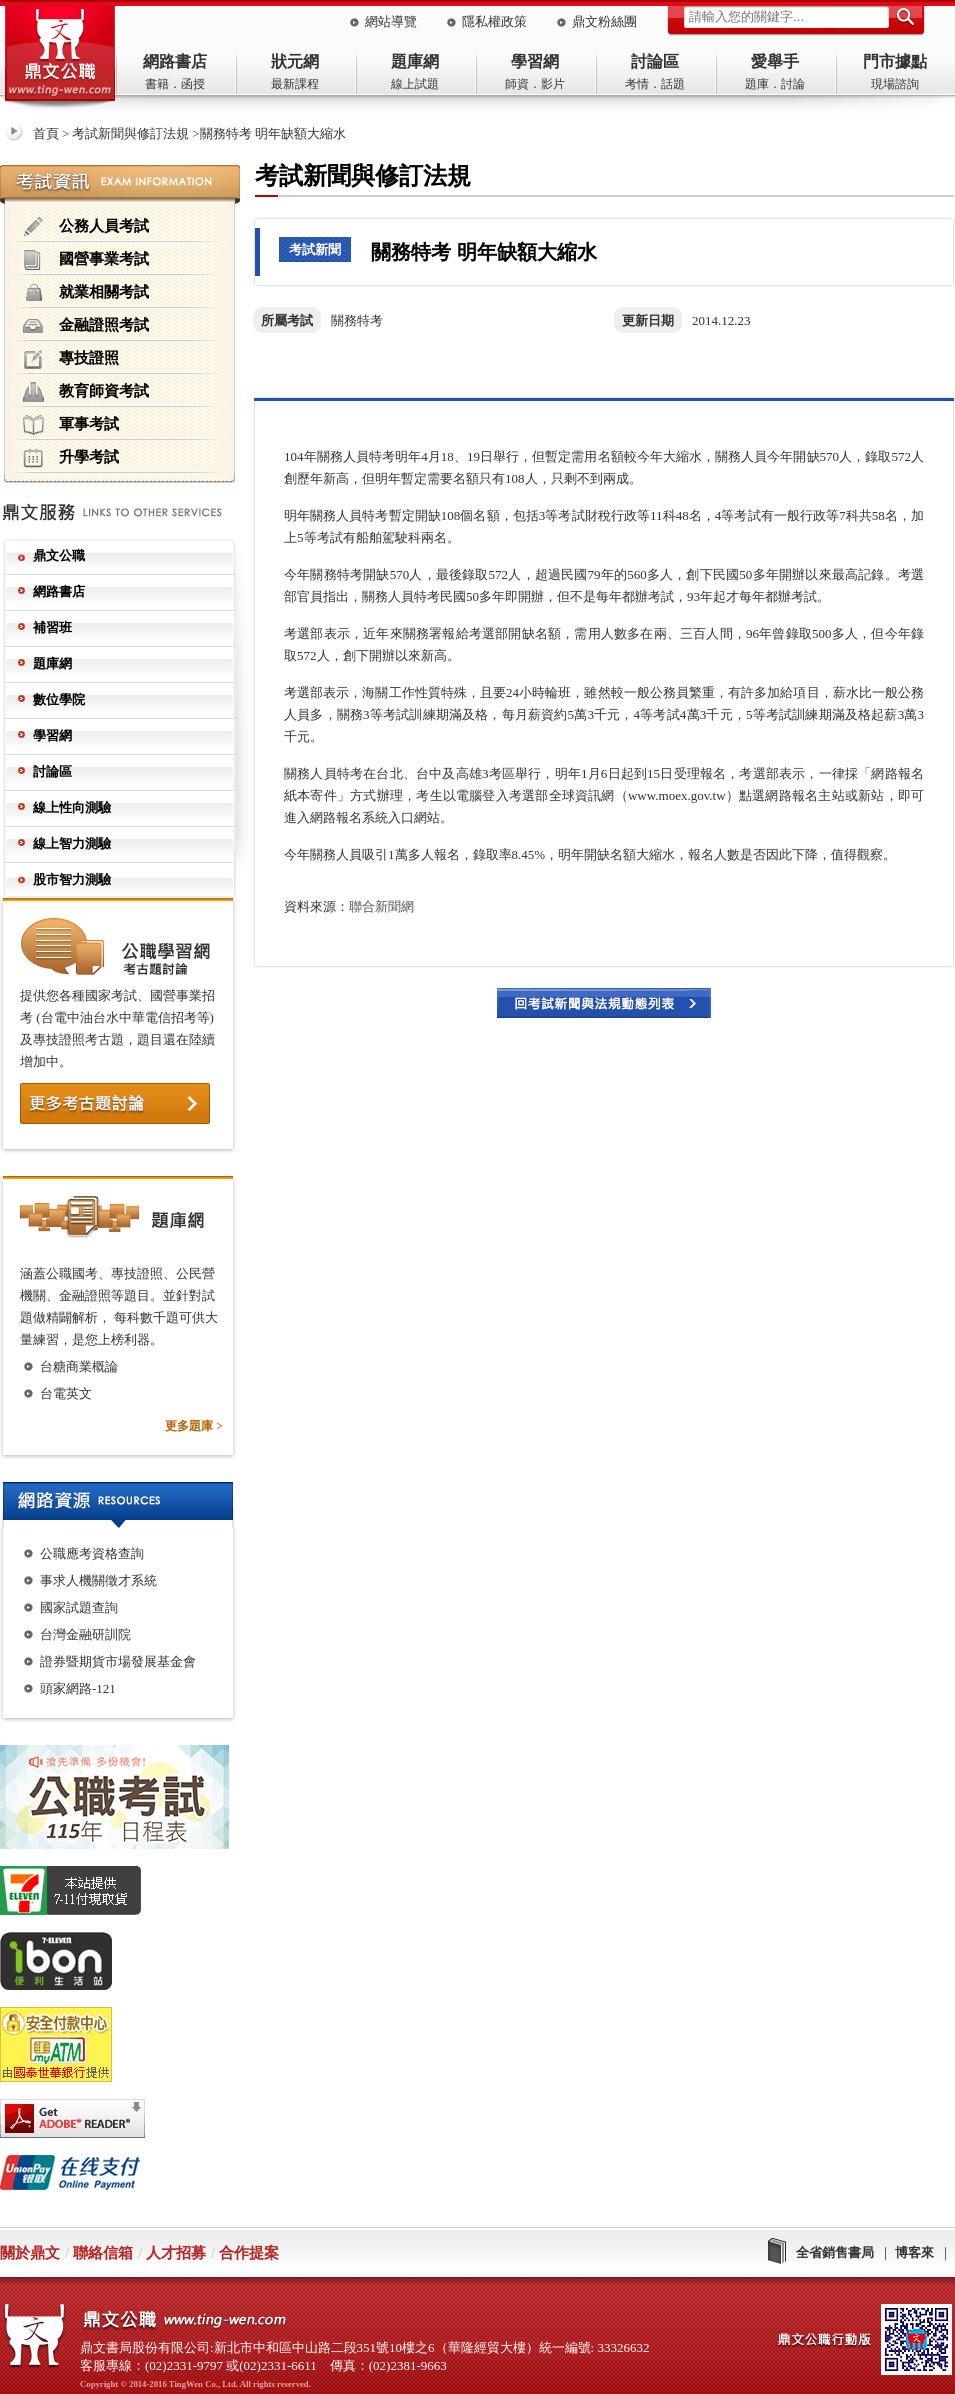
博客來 (914, 2252)
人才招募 (176, 2253)
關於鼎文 (30, 2253)
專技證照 (71, 359)
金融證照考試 (86, 326)
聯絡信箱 (103, 2253)
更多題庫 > (194, 1426)
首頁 (46, 133)
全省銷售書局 (835, 2252)
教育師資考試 (86, 392)
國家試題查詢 (79, 1607)
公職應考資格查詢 (92, 1553)
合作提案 (249, 2253)
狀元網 (295, 61)
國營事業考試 (86, 260)
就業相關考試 (86, 293)
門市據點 (895, 61)
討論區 (655, 61)
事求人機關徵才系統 (98, 1580)
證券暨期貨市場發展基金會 (118, 1661)
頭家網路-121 (78, 1688)
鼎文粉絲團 (604, 21)
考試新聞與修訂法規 (130, 133)
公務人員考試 (86, 227)
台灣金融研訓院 (85, 1634)
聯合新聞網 (381, 906)
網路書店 (175, 61)
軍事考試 (71, 425)
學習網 (535, 61)
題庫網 (415, 61)
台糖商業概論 (79, 1366)
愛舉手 (775, 61)
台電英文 (66, 1393)
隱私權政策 (494, 21)
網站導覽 (391, 21)
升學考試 (71, 458)
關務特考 (357, 320)
